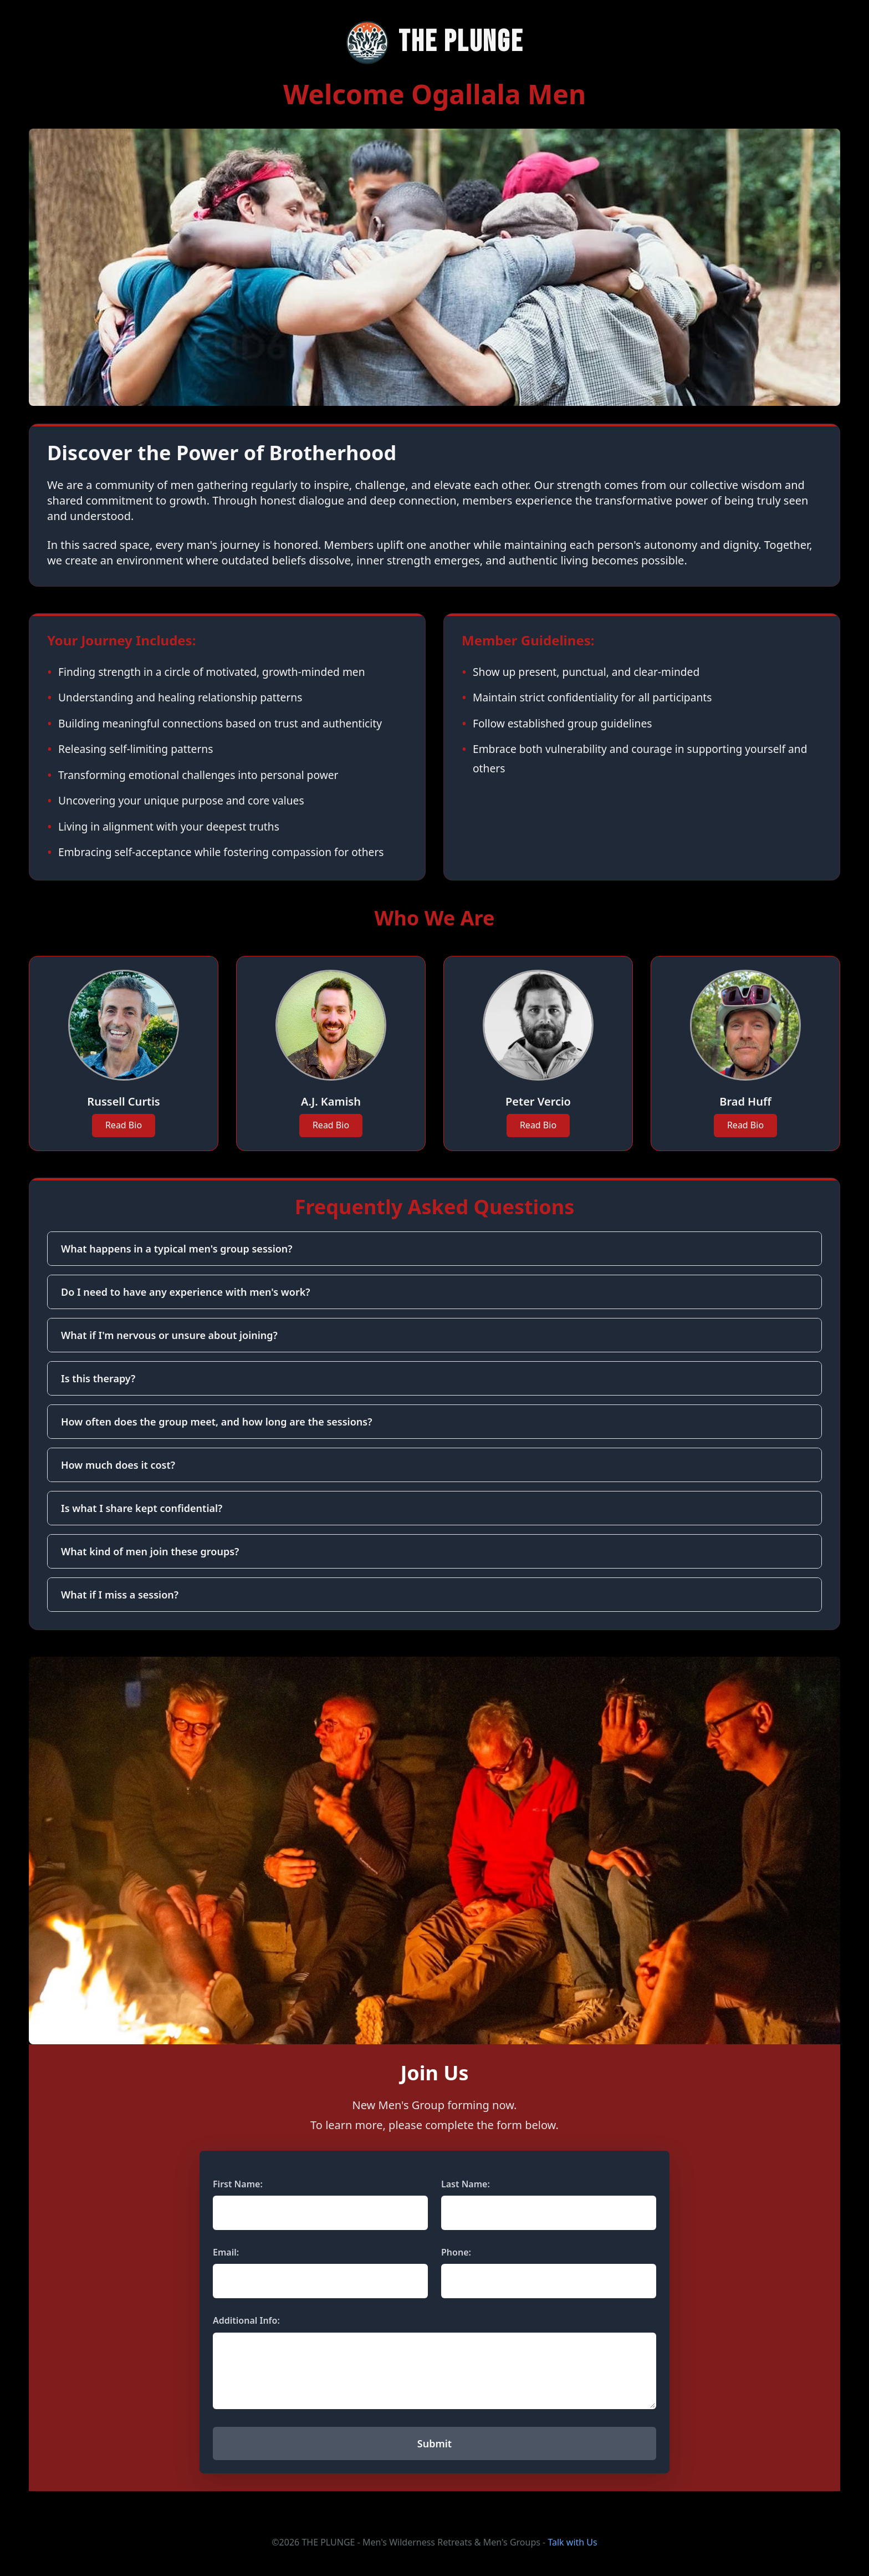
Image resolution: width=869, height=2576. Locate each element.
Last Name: (465, 2184)
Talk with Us (572, 2542)
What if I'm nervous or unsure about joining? (169, 1335)
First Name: (238, 2184)
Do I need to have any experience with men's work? (185, 1292)
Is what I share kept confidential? (141, 1508)
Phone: (456, 2252)
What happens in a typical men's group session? (177, 1248)
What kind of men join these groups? (150, 1551)
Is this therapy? (98, 1378)
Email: (226, 2252)
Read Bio (123, 1125)
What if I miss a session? (119, 1594)
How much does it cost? (118, 1465)
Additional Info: (246, 2320)
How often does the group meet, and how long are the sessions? (216, 1421)
